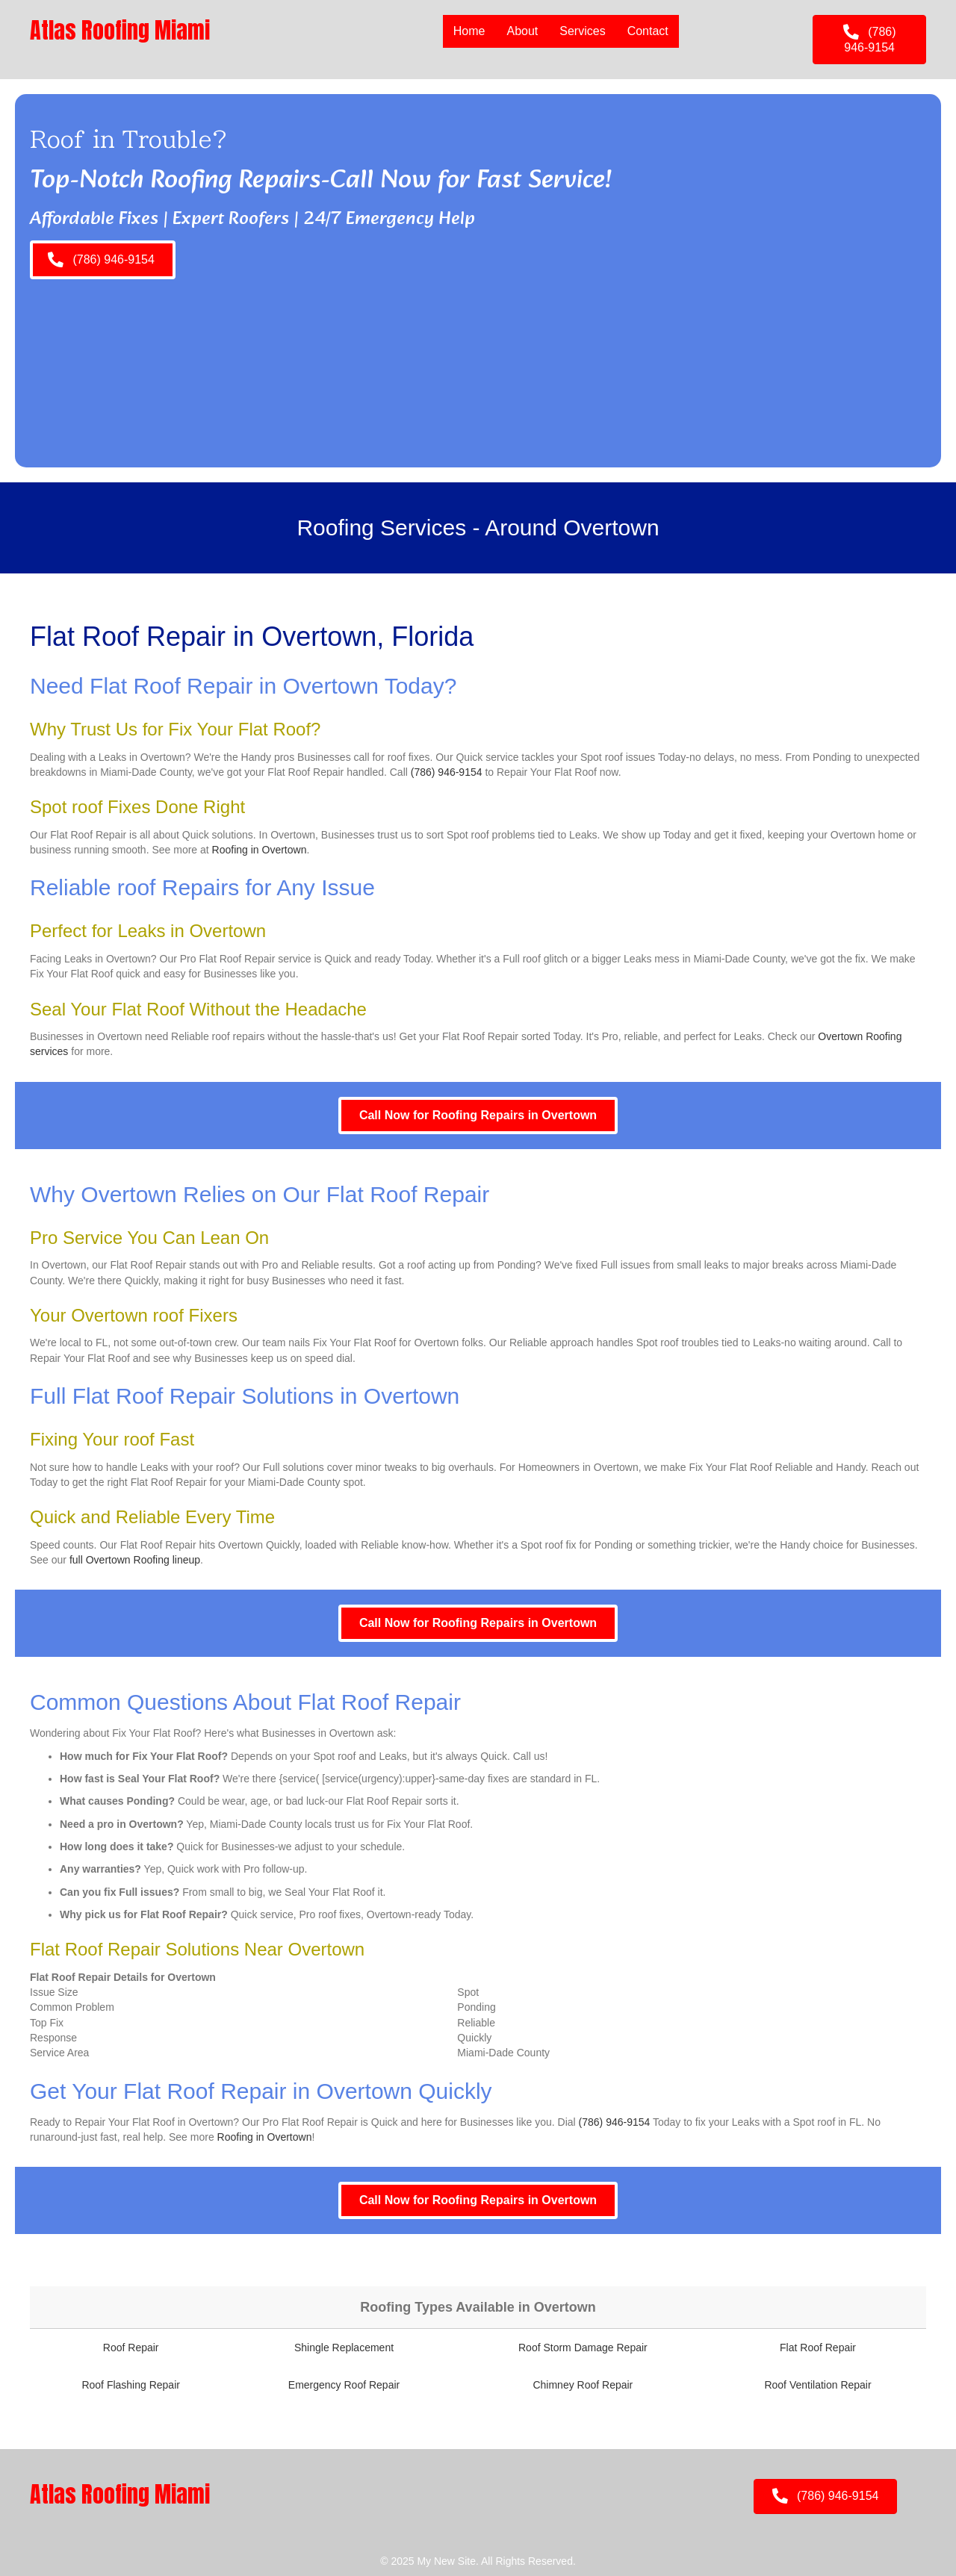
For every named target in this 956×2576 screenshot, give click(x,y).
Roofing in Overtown (259, 850)
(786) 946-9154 (446, 772)
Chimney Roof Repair (583, 2385)
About (522, 31)
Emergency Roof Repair (344, 2385)
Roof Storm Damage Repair (583, 2347)
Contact (647, 31)
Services (582, 31)
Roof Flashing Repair (130, 2385)
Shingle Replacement (344, 2347)
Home (469, 31)
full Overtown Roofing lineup (134, 1560)
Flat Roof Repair (818, 2347)
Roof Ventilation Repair (817, 2385)
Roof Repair (131, 2347)
